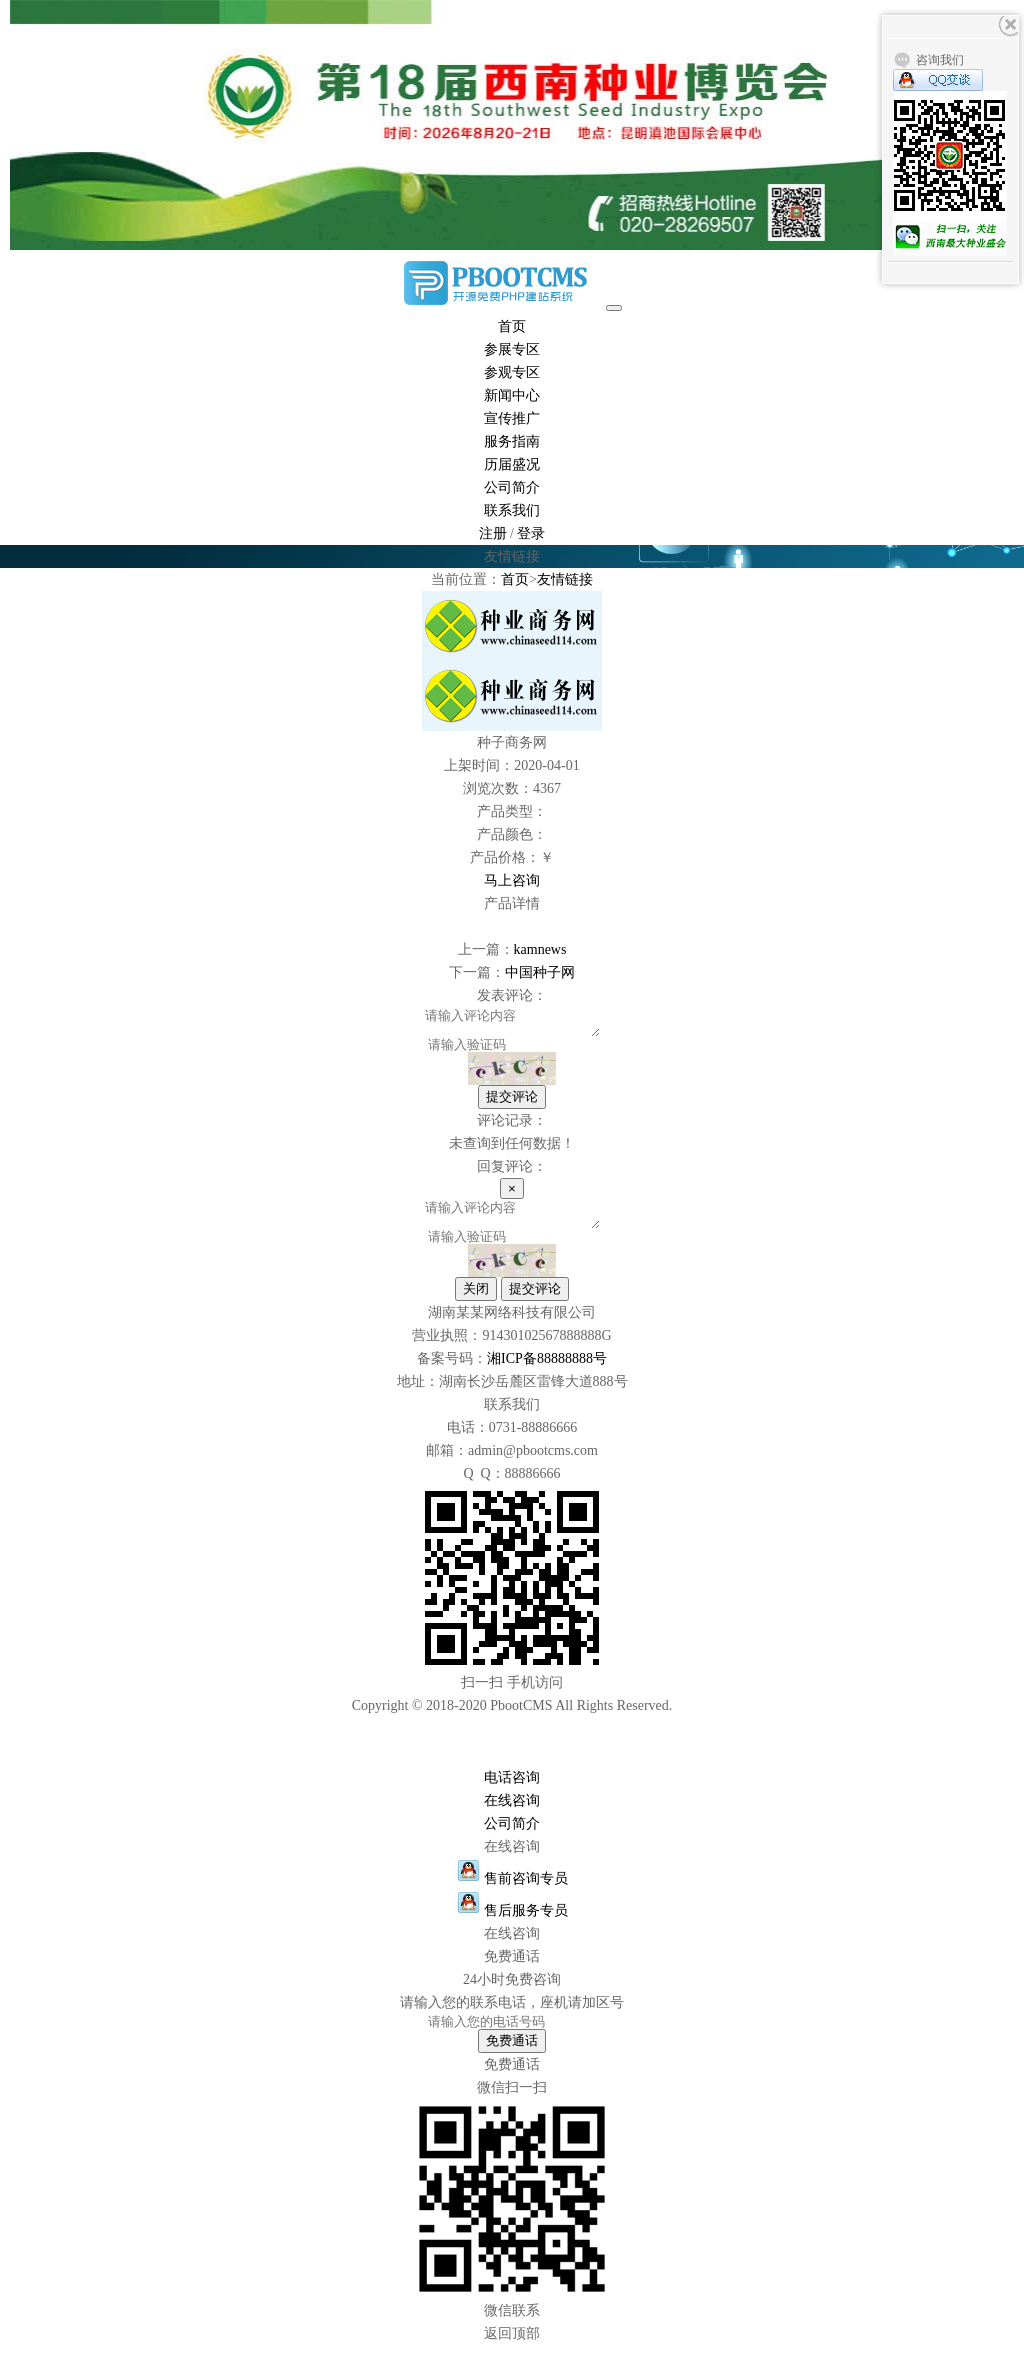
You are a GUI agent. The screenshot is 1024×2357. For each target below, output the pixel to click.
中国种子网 (540, 972)
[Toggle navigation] (614, 308)
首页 (512, 326)
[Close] (512, 1194)
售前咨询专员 (512, 1890)
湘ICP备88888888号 (547, 1370)
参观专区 (512, 372)
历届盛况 (512, 464)
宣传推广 (512, 418)
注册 (493, 533)
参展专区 (512, 349)
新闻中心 (512, 395)
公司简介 (512, 487)
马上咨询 (512, 880)
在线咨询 (512, 1812)
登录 (531, 533)
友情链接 (565, 579)
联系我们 (512, 510)
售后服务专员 (512, 1922)
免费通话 (512, 2052)
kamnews (540, 949)
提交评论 (512, 1102)
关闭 (476, 1300)
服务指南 (512, 441)
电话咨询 (512, 1789)
